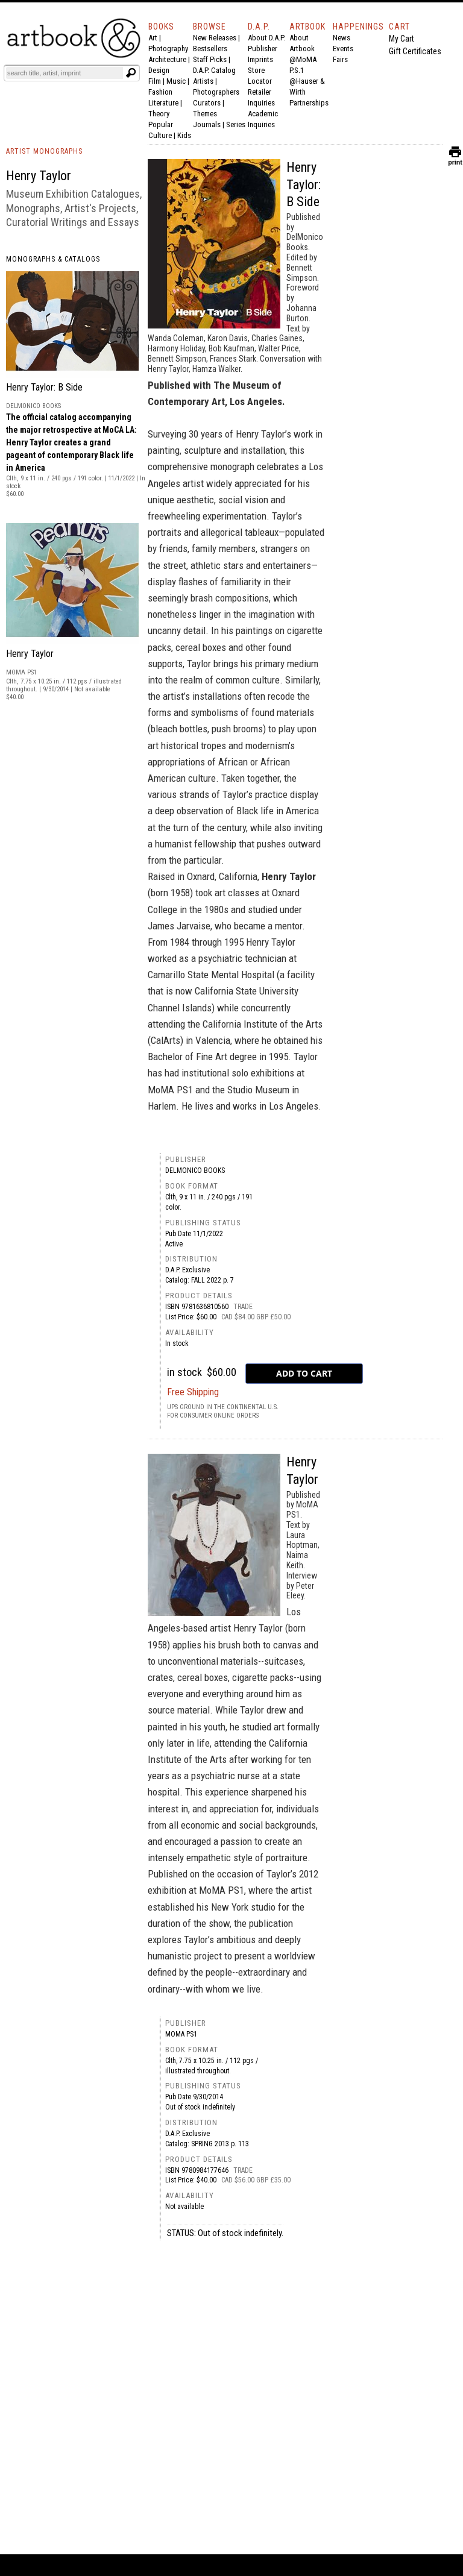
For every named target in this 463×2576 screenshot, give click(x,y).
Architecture (167, 59)
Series (235, 124)
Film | (157, 81)
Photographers (216, 91)
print (455, 159)
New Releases (214, 37)
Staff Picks (210, 59)
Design (158, 70)
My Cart (401, 38)
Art (152, 37)
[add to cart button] (304, 1373)
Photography (168, 48)
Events (343, 48)
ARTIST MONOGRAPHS (44, 151)
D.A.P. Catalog (214, 70)
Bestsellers (210, 48)
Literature (163, 102)
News (341, 37)
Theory (158, 113)
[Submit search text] (130, 73)
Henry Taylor (30, 653)
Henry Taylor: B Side (44, 387)
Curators (207, 102)
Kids (184, 135)
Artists (203, 81)
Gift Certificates (415, 51)
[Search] (64, 73)
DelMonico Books (195, 1170)
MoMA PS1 (181, 2034)
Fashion (160, 91)
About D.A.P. (266, 37)
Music (176, 81)
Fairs (340, 59)
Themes (205, 113)
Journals (207, 124)
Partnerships (309, 102)
